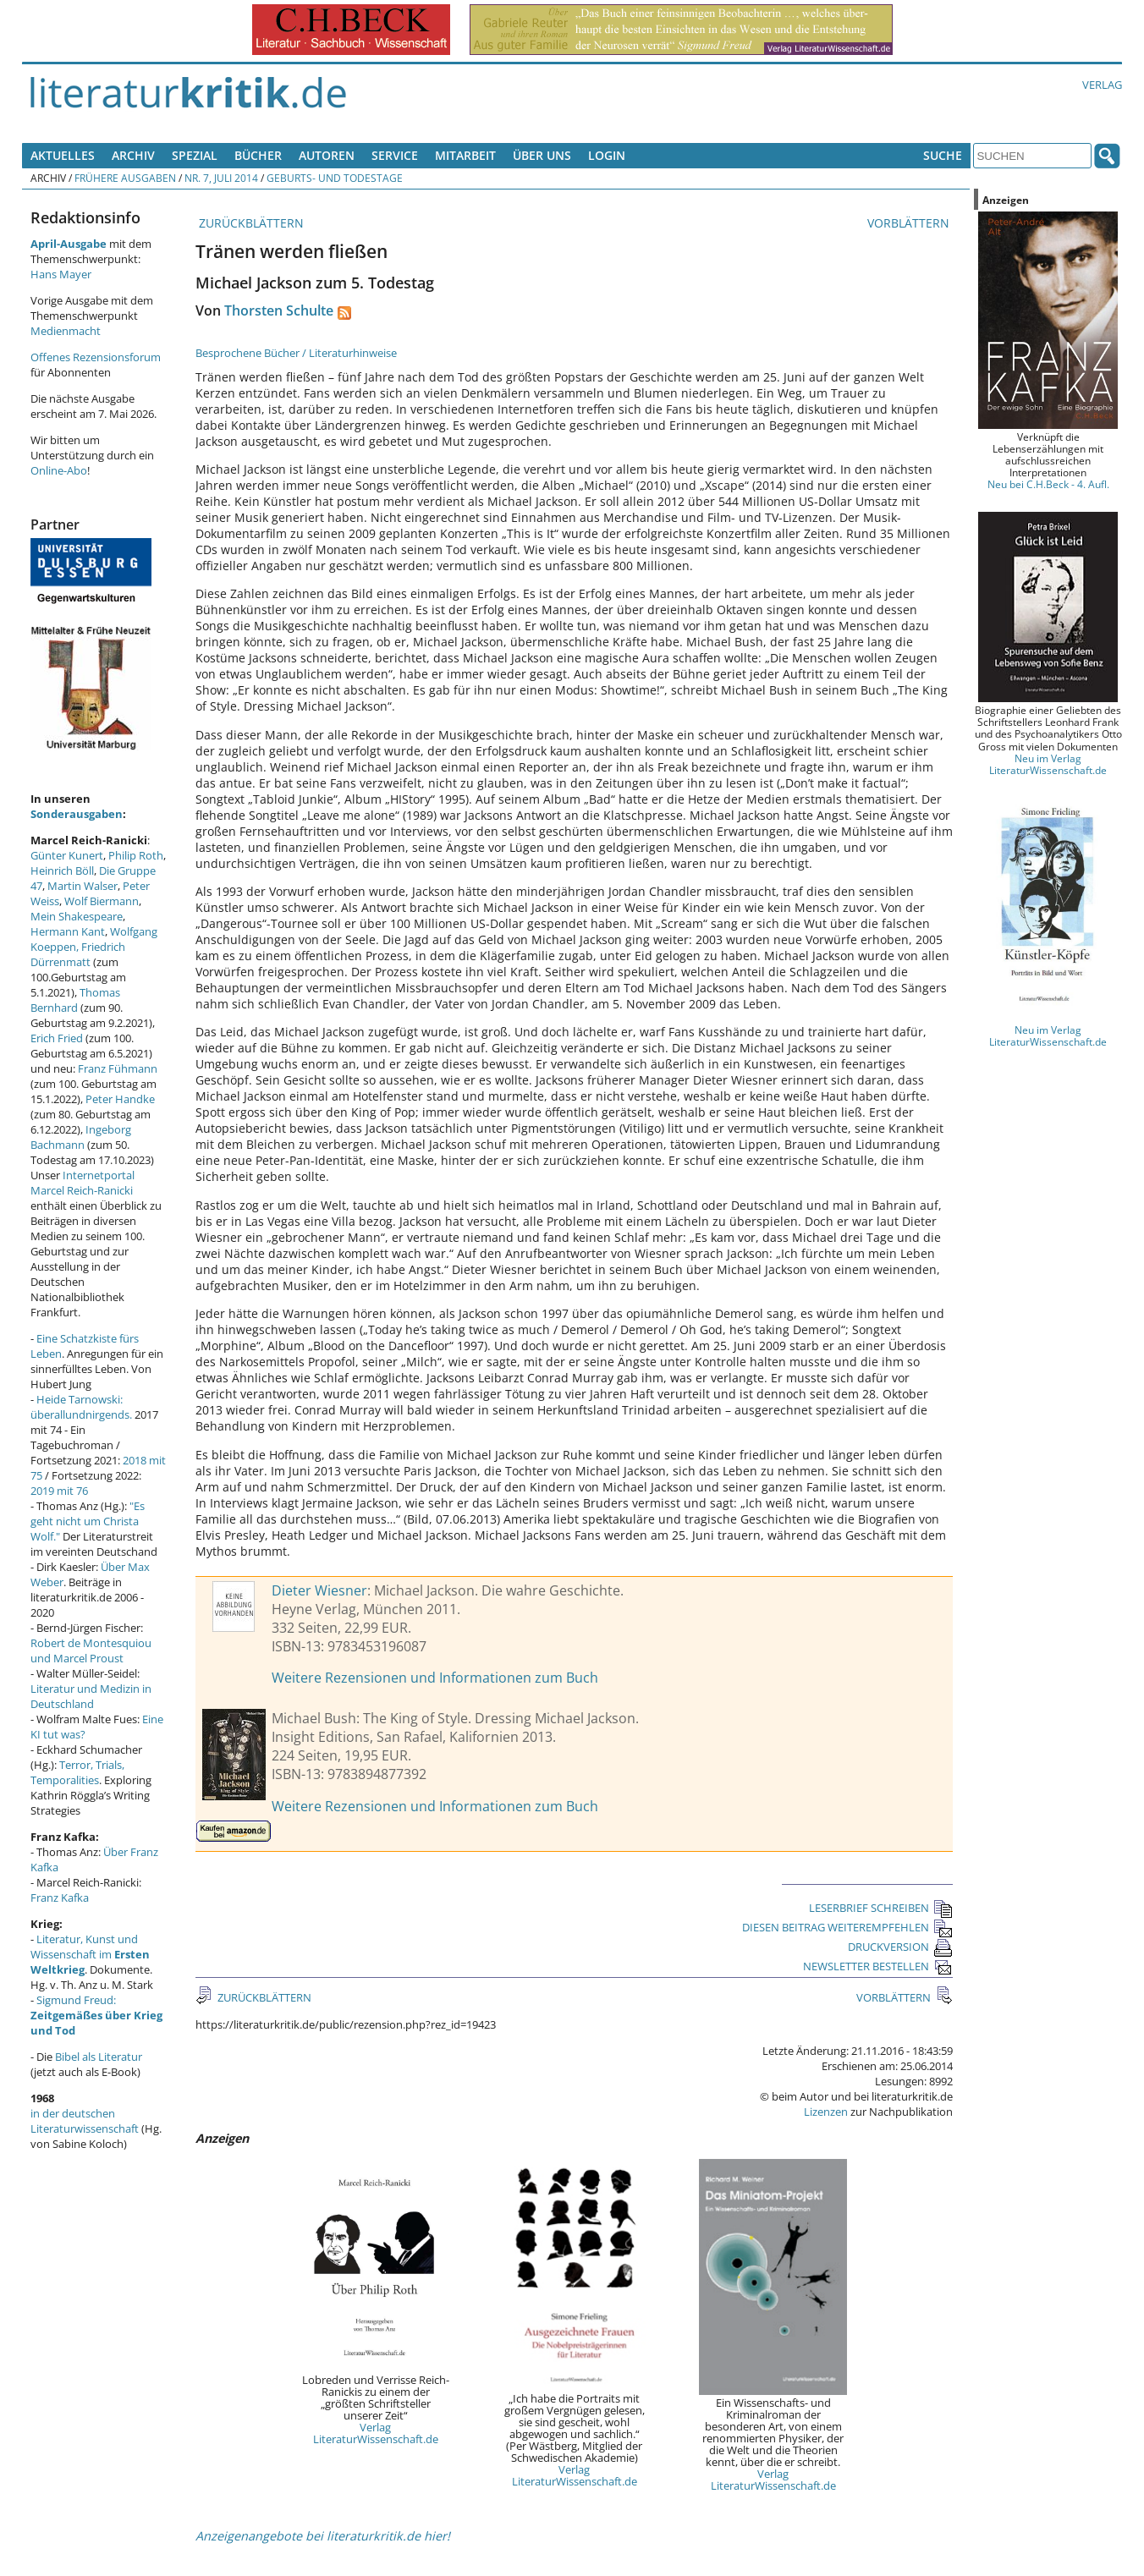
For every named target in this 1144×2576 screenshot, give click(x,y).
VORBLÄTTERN (910, 223)
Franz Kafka (59, 1897)
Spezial (194, 155)
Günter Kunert (66, 855)
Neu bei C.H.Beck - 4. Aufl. (1048, 484)
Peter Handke (120, 1099)
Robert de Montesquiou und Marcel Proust (90, 1650)
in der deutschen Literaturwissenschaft (84, 2121)
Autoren (327, 155)
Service (394, 155)
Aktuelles (62, 155)
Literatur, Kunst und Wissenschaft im (90, 1954)
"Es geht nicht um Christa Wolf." (87, 1521)
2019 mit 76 (59, 1490)
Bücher (258, 155)
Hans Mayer (60, 274)
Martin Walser (82, 885)
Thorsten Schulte (278, 310)
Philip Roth (135, 855)
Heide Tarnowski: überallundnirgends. (81, 1407)
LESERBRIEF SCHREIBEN (881, 1907)
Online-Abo (58, 470)
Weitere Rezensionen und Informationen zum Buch (435, 1677)
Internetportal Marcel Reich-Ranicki (82, 1182)
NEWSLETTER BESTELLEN (878, 1966)
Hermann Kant (67, 931)
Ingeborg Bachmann (80, 1137)
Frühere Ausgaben (125, 177)
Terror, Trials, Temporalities (77, 1772)
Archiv (133, 155)
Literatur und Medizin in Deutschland (90, 1696)
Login (606, 155)
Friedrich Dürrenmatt (77, 954)
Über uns (542, 155)
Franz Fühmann (117, 1068)
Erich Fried (56, 1038)
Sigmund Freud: (96, 2015)
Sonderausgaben (76, 813)
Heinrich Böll (62, 870)
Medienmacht (65, 330)
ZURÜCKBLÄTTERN (249, 223)
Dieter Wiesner (319, 1590)
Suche (942, 155)
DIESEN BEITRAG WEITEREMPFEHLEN (847, 1927)
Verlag (1102, 84)
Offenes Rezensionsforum (95, 357)
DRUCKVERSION (900, 1946)
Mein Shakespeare (76, 916)
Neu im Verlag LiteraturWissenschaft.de (1048, 764)
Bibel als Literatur (98, 2056)
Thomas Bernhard (75, 1000)
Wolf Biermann (101, 901)
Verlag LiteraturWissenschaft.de (375, 2433)
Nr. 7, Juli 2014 (221, 177)
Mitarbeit (465, 155)
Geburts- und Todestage (335, 177)
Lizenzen (826, 2111)
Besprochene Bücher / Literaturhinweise (296, 352)
